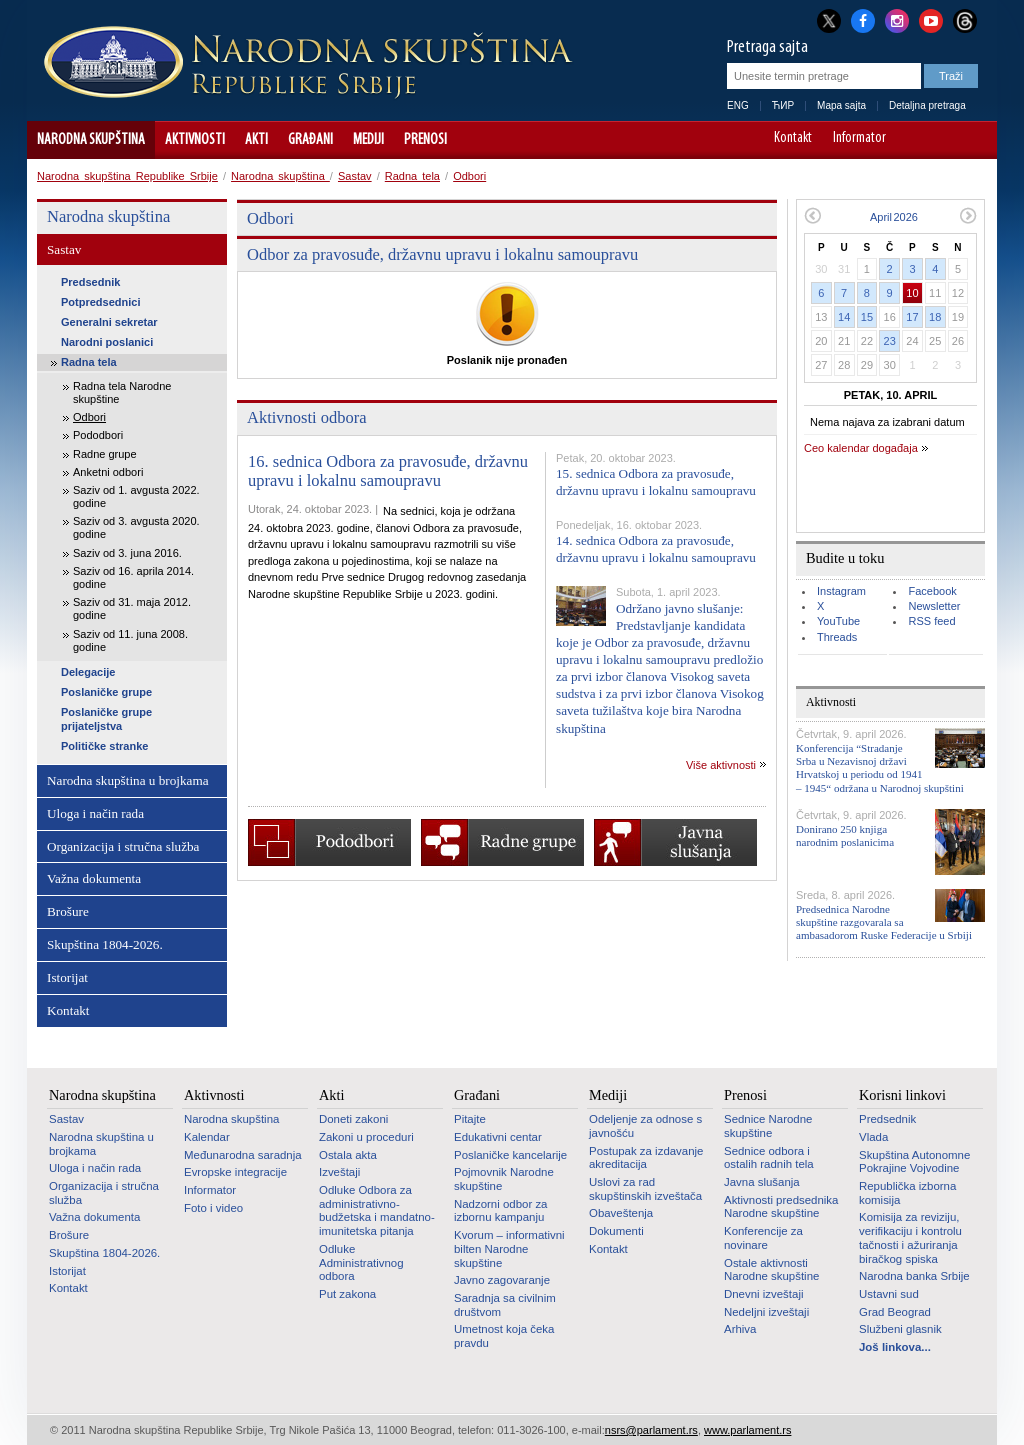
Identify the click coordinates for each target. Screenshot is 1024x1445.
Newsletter (934, 606)
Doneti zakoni (353, 1119)
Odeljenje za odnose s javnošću (645, 1126)
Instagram (841, 591)
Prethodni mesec (812, 215)
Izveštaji (339, 1172)
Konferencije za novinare (763, 1238)
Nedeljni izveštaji (766, 1312)
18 (935, 317)
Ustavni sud (889, 1294)
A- (916, 140)
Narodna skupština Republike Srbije (127, 176)
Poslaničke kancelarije (510, 1155)
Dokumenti (616, 1231)
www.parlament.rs (747, 1430)
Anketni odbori (108, 472)
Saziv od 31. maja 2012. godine (132, 608)
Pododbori (98, 435)
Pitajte (470, 1119)
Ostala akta (348, 1155)
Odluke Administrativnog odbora (361, 1262)
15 (867, 317)
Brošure (68, 911)
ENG (738, 105)
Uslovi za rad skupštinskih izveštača (645, 1189)
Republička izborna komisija (907, 1193)
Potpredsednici (100, 302)
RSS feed (931, 621)
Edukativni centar (498, 1137)
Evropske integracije (235, 1172)
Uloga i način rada (95, 813)
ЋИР (783, 105)
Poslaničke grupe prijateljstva (106, 718)
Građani (310, 140)
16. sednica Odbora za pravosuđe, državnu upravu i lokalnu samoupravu (388, 471)
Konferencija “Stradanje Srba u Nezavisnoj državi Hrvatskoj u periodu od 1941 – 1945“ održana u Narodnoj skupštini (880, 768)
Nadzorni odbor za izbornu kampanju (500, 1211)
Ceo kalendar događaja (861, 448)
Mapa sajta (841, 105)
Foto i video (213, 1208)
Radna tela (412, 176)
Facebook (932, 591)
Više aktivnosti (721, 765)
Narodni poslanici (107, 342)
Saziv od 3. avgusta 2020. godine (136, 527)
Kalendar (207, 1137)
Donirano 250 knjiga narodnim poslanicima (845, 835)
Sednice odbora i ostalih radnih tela (769, 1158)
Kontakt (793, 139)
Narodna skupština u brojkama (128, 780)
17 (912, 317)
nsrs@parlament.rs (651, 1430)
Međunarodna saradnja (243, 1155)
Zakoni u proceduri (366, 1137)
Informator (859, 139)
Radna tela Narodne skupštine (122, 392)
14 (844, 317)
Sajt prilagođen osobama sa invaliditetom (972, 140)
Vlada (873, 1137)
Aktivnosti (195, 140)
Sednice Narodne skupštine (768, 1126)
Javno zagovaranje (502, 1280)
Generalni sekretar (109, 322)
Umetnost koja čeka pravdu (504, 1336)
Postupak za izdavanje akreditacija (646, 1158)
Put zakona (347, 1294)
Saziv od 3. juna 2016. (127, 553)
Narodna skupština (91, 140)
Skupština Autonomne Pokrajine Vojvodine (914, 1162)
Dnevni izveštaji (763, 1294)
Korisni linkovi (902, 1095)
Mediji (368, 140)
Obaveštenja (621, 1213)
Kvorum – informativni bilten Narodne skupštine (509, 1248)
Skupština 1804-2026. (105, 944)
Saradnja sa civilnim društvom (505, 1305)
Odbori (469, 176)
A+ (944, 140)
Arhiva (740, 1329)
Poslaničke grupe (106, 692)
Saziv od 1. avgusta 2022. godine (136, 496)
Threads (837, 637)
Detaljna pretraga (927, 105)
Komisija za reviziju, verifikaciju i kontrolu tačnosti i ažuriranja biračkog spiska (910, 1237)
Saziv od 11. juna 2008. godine (130, 640)
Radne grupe (105, 454)
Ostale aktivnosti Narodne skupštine (771, 1270)
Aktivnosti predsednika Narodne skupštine (781, 1207)
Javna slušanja (762, 1182)
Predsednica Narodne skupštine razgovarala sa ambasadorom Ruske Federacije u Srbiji (884, 922)
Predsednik (90, 282)
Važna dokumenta (94, 878)
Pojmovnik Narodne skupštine (504, 1179)
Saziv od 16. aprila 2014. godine (133, 577)
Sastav (355, 176)
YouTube (838, 621)
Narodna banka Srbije (914, 1276)
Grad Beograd (895, 1312)
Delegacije (88, 672)
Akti (256, 140)
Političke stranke (104, 746)
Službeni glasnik (900, 1329)
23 (890, 341)
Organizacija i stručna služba (123, 846)
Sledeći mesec (968, 215)
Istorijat (67, 977)
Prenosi (425, 140)
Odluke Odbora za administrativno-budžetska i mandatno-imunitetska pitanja (377, 1210)
